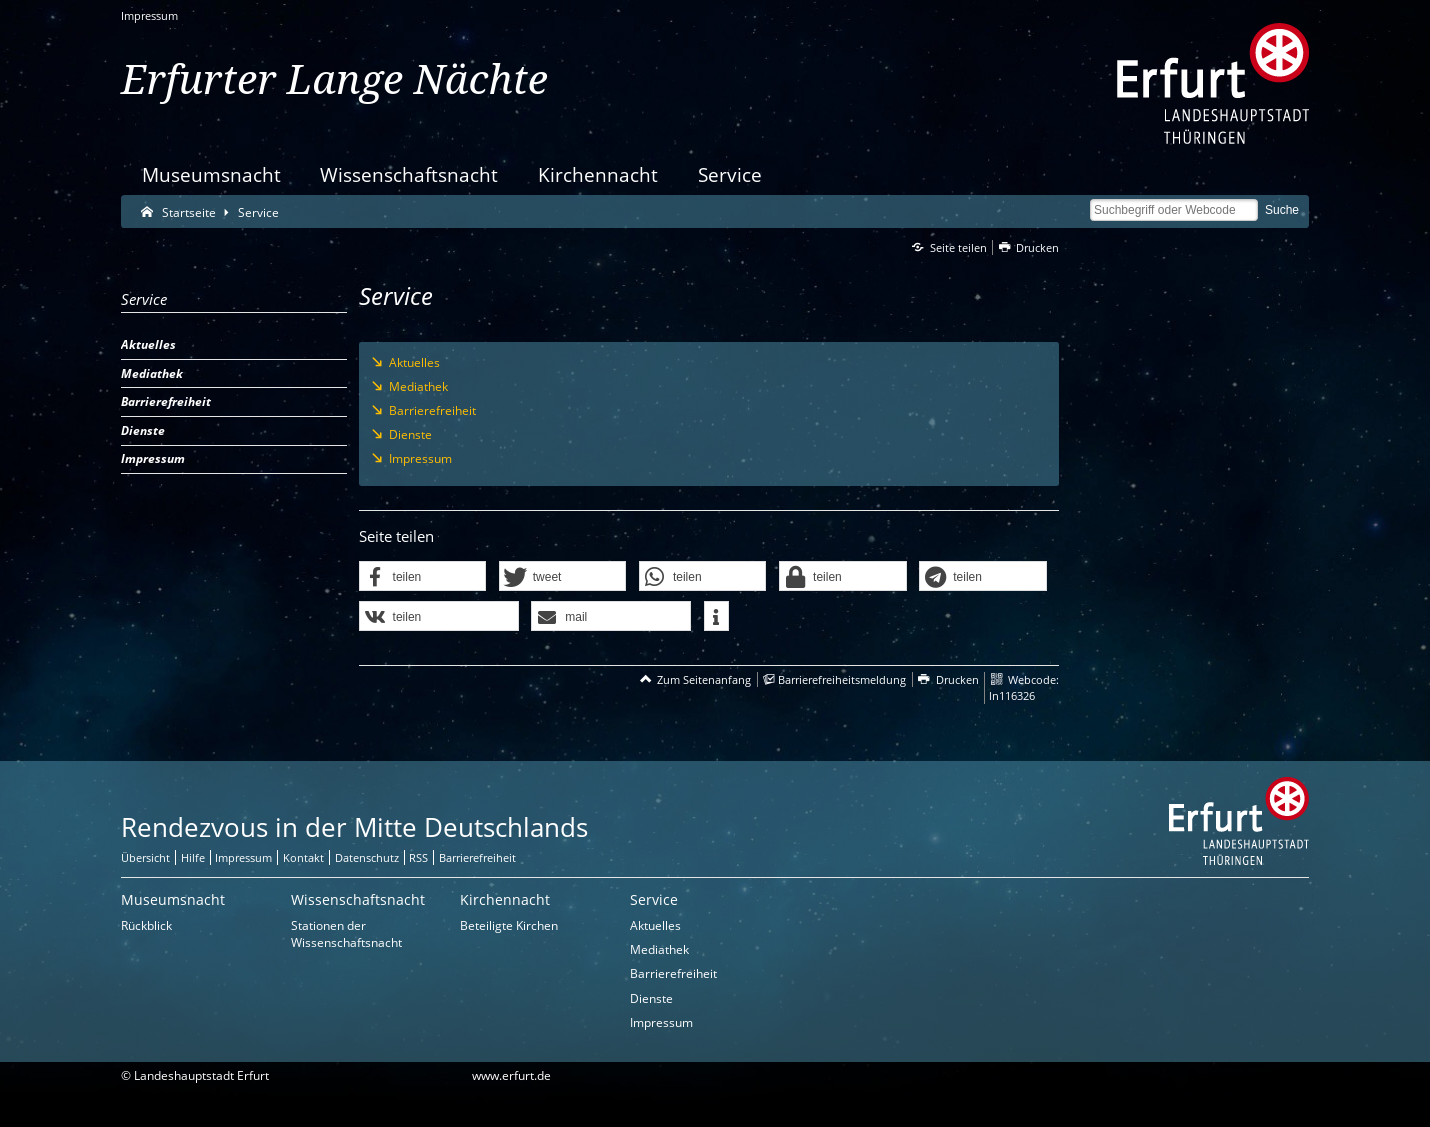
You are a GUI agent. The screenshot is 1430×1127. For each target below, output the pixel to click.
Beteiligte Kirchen (509, 925)
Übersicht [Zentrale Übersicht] (145, 857)
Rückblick (146, 925)
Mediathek (659, 949)
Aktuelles (655, 925)
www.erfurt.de (511, 1075)
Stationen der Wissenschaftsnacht (346, 934)
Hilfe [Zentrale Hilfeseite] (193, 857)
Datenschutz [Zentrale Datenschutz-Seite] (367, 857)
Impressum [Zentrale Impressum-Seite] (243, 857)
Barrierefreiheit (673, 973)
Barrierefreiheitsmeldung (842, 679)
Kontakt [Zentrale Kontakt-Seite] (303, 857)
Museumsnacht (211, 174)
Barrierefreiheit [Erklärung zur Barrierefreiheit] (477, 857)
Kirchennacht (598, 174)
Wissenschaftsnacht (409, 174)
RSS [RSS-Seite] (418, 857)
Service (730, 174)
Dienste (651, 998)
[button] (423, 577)
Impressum (149, 15)
